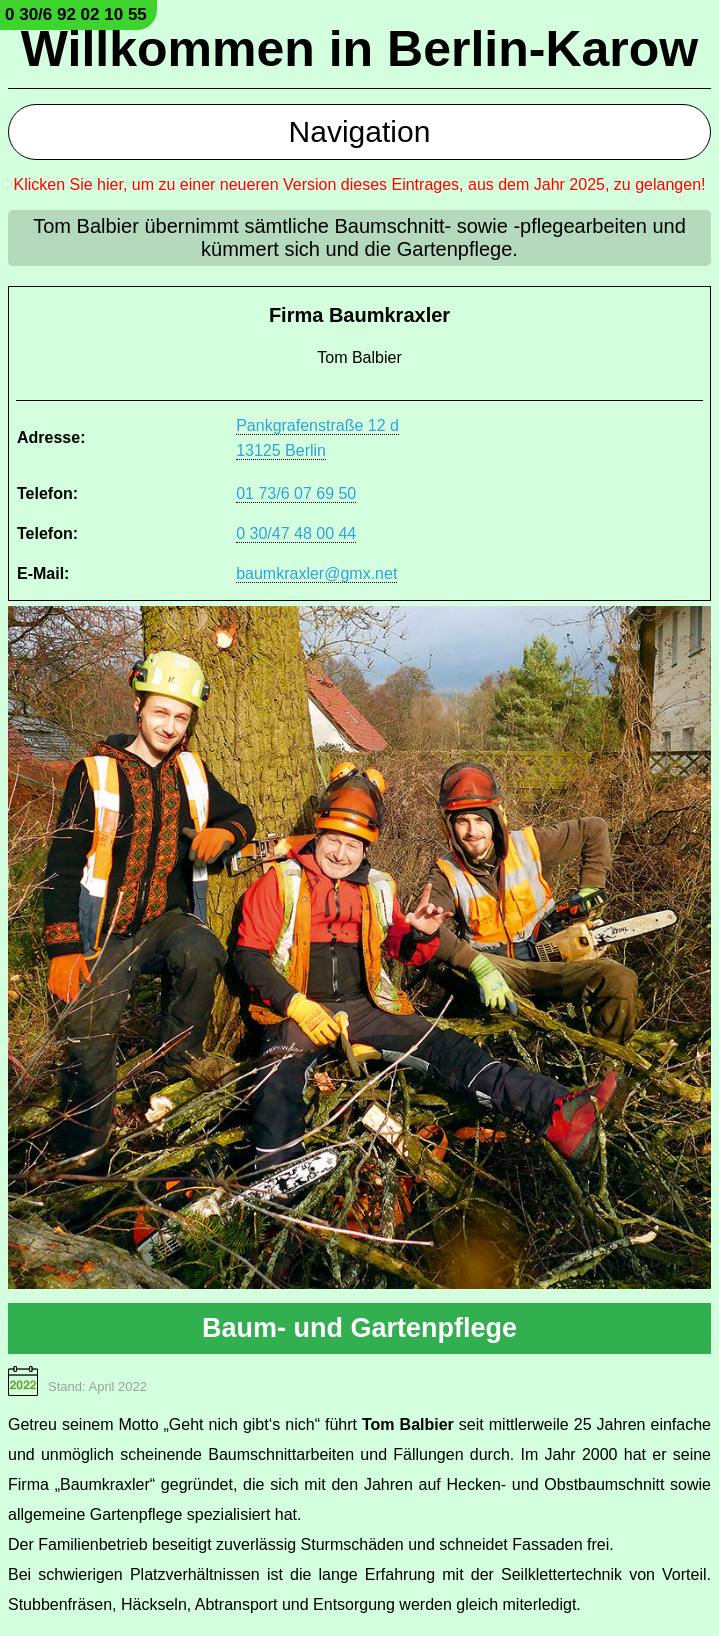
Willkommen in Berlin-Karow (359, 49)
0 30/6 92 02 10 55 (76, 14)
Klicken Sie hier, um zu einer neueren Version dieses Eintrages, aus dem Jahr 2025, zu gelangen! (360, 184)
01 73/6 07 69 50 (296, 493)
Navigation (360, 131)
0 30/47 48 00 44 (296, 533)
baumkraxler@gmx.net (316, 573)
